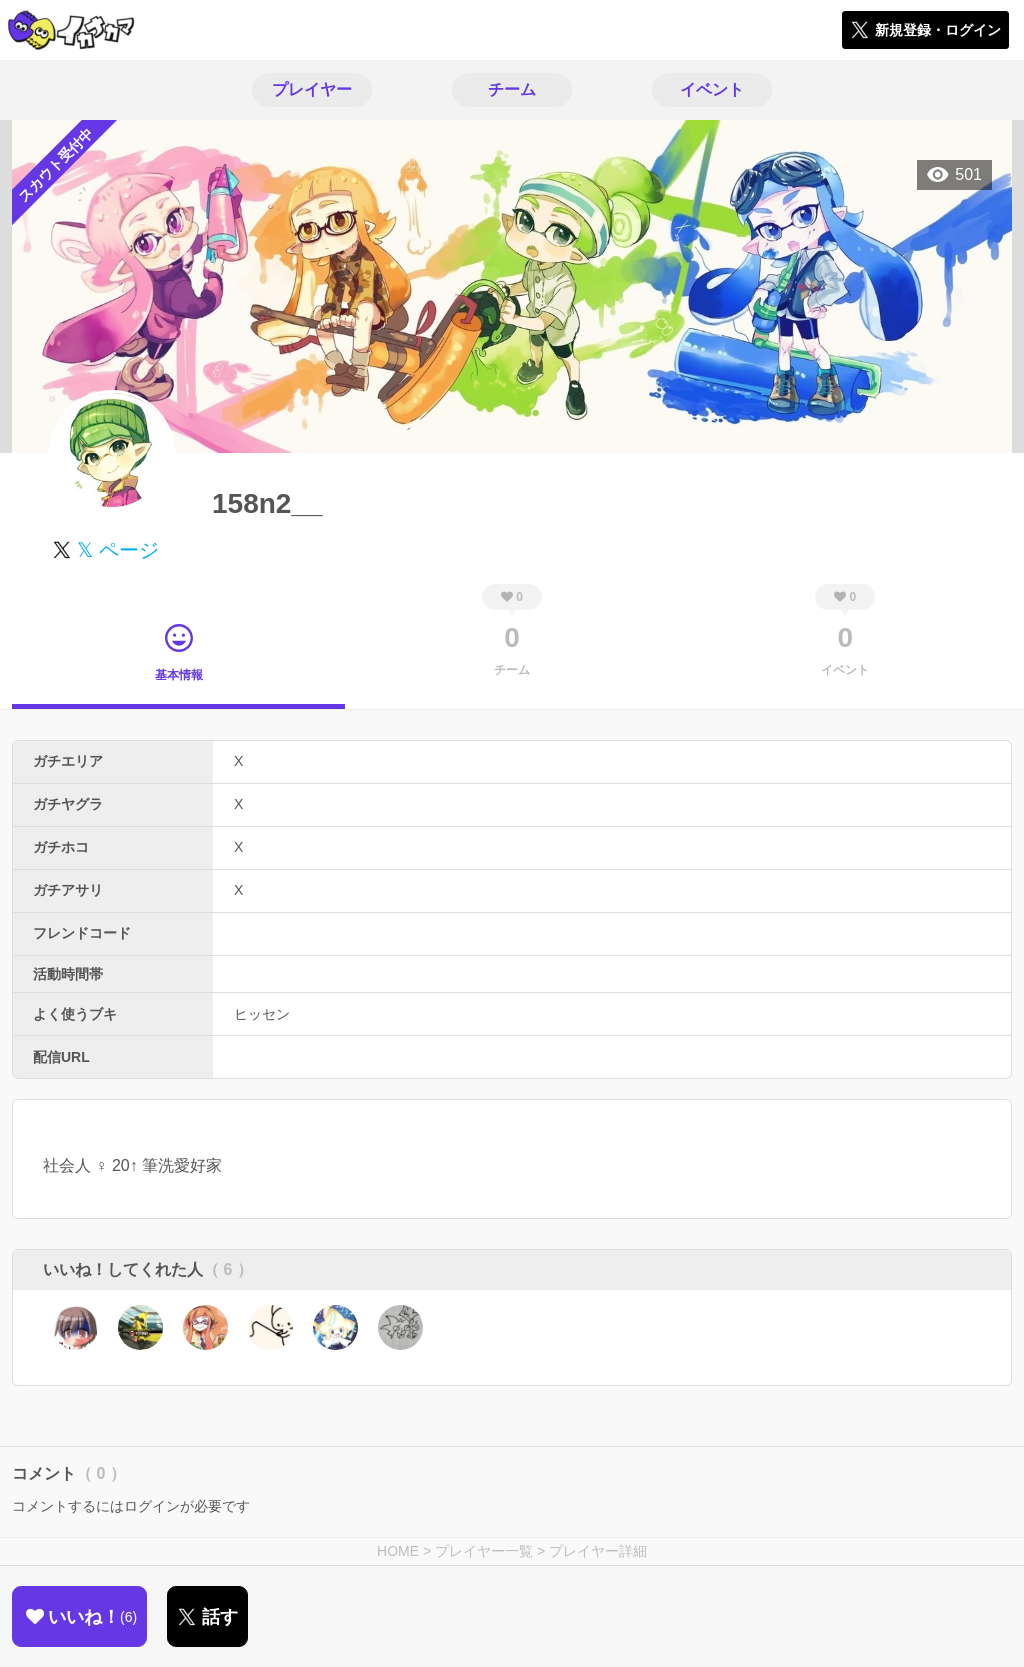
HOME (398, 1551)
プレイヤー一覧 (484, 1551)
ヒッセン (262, 1014)
